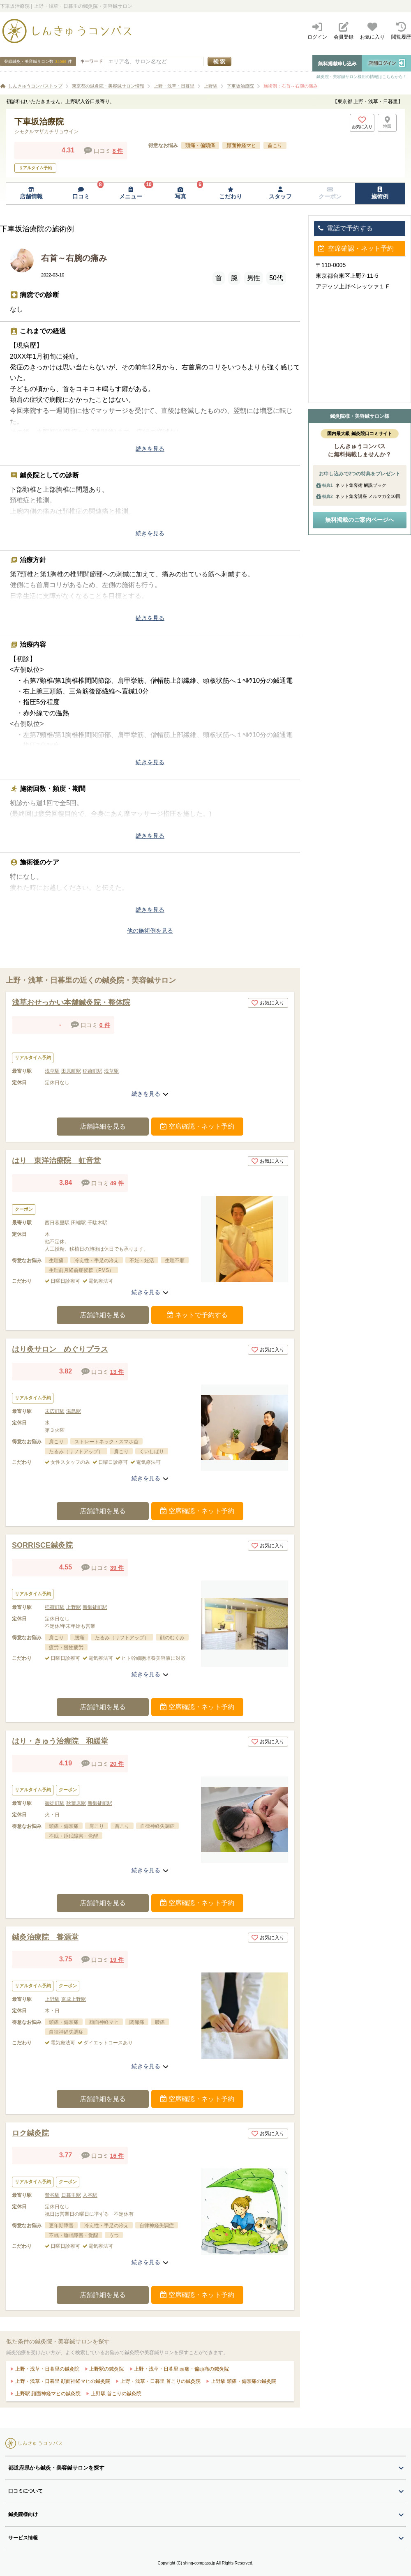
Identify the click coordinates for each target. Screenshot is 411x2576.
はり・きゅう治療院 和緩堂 (60, 1741)
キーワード (91, 61)
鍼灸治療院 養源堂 (45, 1937)
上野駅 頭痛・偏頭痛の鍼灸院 (242, 2381)
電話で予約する (345, 228)
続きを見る (150, 448)
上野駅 (210, 85)
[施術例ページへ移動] (380, 193)
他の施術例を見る (150, 930)
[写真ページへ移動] (181, 193)
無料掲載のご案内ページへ (359, 519)
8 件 (118, 150)
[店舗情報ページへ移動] (31, 193)
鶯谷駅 (52, 2195)
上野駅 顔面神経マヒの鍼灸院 (47, 2393)
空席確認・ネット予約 (197, 1126)
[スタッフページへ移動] (280, 193)
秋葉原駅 (76, 1803)
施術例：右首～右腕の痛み (290, 85)
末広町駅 (55, 1411)
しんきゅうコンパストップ (35, 85)
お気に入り (268, 1003)
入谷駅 (90, 2195)
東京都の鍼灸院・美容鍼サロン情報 (108, 85)
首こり (275, 145)
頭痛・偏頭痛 (200, 145)
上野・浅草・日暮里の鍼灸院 (46, 2369)
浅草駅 (52, 1071)
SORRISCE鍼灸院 (42, 1545)
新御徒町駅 (95, 1607)
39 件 (117, 1567)
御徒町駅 (55, 1803)
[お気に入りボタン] (362, 123)
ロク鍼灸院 (30, 2133)
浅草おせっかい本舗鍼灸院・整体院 (71, 1002)
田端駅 (78, 1223)
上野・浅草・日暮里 (174, 85)
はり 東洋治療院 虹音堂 (56, 1161)
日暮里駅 (71, 2195)
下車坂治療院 (240, 85)
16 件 (117, 2155)
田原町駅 (71, 1071)
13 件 (117, 1372)
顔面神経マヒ (241, 145)
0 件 (104, 1025)
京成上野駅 (73, 1999)
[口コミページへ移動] (81, 193)
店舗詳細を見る (103, 1126)
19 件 (117, 1959)
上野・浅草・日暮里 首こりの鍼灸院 (160, 2381)
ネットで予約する (197, 1314)
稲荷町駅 (92, 1071)
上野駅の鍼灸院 (106, 2369)
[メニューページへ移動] (131, 193)
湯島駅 (73, 1411)
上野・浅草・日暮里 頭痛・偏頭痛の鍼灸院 (181, 2369)
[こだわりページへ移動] (230, 193)
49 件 (117, 1183)
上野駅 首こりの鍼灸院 (115, 2393)
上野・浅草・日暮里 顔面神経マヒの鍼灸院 (62, 2381)
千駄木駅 (97, 1223)
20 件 (117, 1763)
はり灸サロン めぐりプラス (60, 1349)
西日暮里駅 (57, 1223)
